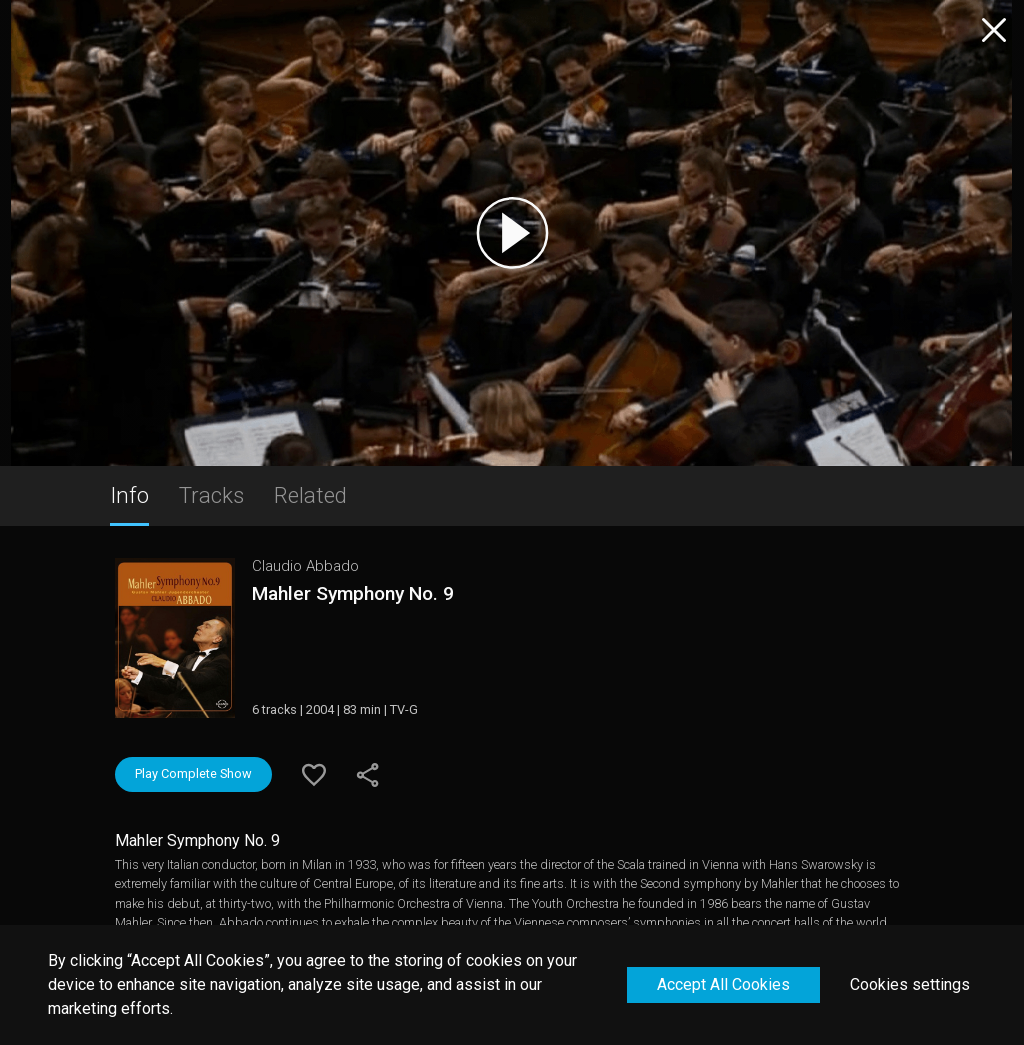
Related (310, 495)
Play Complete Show (193, 773)
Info (129, 495)
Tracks (211, 495)
